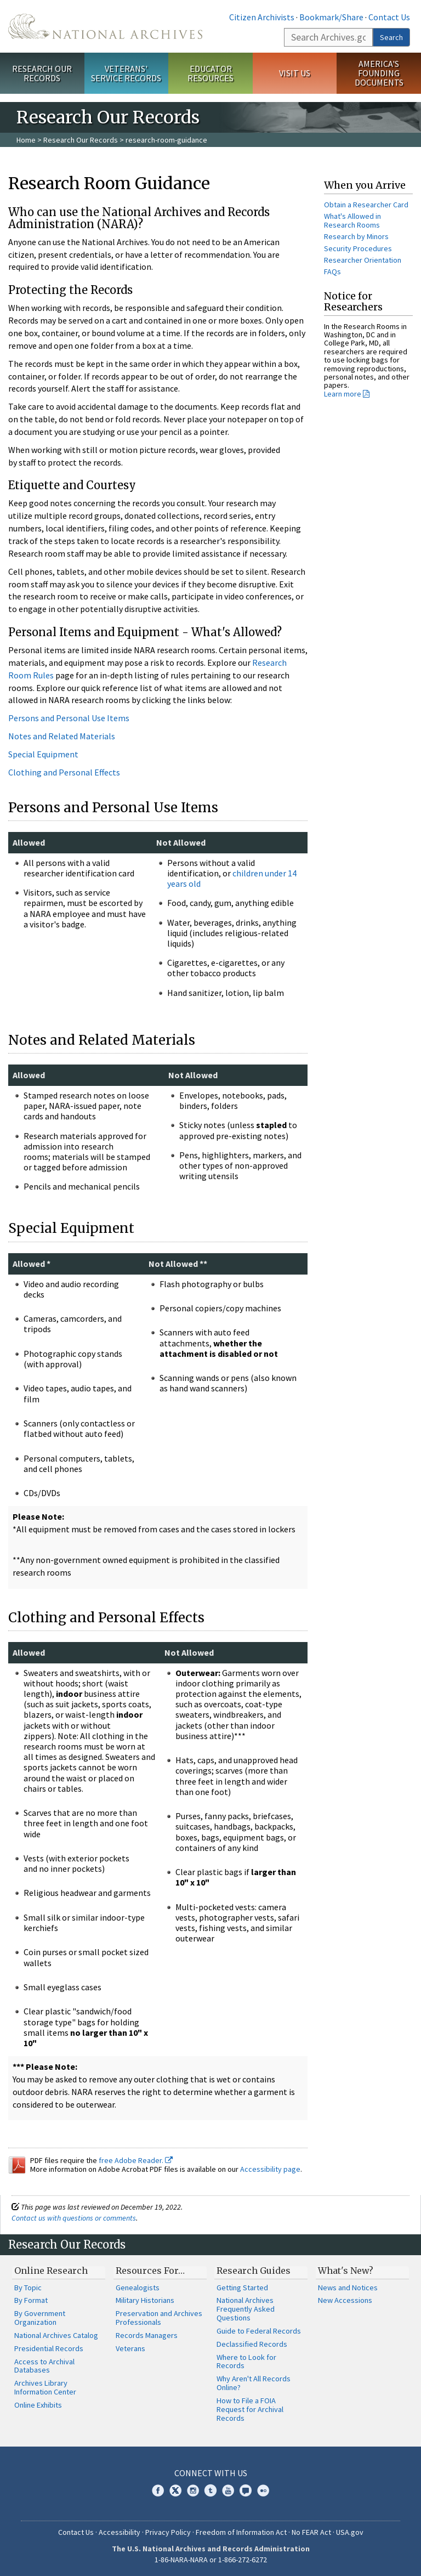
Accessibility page (270, 2169)
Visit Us (294, 72)
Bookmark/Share (331, 17)
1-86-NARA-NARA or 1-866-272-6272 (211, 2559)
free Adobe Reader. (136, 2160)
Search (391, 37)
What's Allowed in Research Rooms (352, 220)
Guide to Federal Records (259, 2331)
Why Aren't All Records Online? (254, 2383)
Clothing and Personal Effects (64, 772)
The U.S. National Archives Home (105, 26)
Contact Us (389, 17)
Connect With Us (210, 2472)
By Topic (28, 2287)
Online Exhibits (38, 2405)
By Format (31, 2300)
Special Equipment (43, 754)
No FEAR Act (311, 2532)
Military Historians (145, 2300)
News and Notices (348, 2287)
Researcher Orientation (362, 260)
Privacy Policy (168, 2532)
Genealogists (138, 2287)
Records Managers (147, 2335)
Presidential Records (48, 2348)
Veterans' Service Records (126, 73)
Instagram (193, 2490)
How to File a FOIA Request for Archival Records (250, 2409)
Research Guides (254, 2270)
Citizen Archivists (261, 17)
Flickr (263, 2490)
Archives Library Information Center (45, 2387)
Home (26, 140)
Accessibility (119, 2532)
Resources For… (150, 2270)
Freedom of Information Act (241, 2532)
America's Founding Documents (379, 73)
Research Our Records (42, 73)
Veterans (130, 2348)
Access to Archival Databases (44, 2366)
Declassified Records (252, 2344)
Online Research (51, 2270)
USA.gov (349, 2532)
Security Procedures (358, 248)
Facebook (157, 2490)
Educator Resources (210, 73)
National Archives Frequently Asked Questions (246, 2309)
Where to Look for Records (246, 2361)
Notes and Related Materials (61, 736)
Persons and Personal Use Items (68, 717)
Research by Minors (356, 236)
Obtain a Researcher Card (366, 205)
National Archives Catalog (56, 2335)
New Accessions (345, 2300)
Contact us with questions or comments (74, 2218)
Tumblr (210, 2490)
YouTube (228, 2490)
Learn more (342, 394)
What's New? (345, 2270)
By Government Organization (39, 2317)
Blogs (245, 2490)
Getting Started (242, 2287)
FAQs (332, 271)
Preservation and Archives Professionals (159, 2317)
